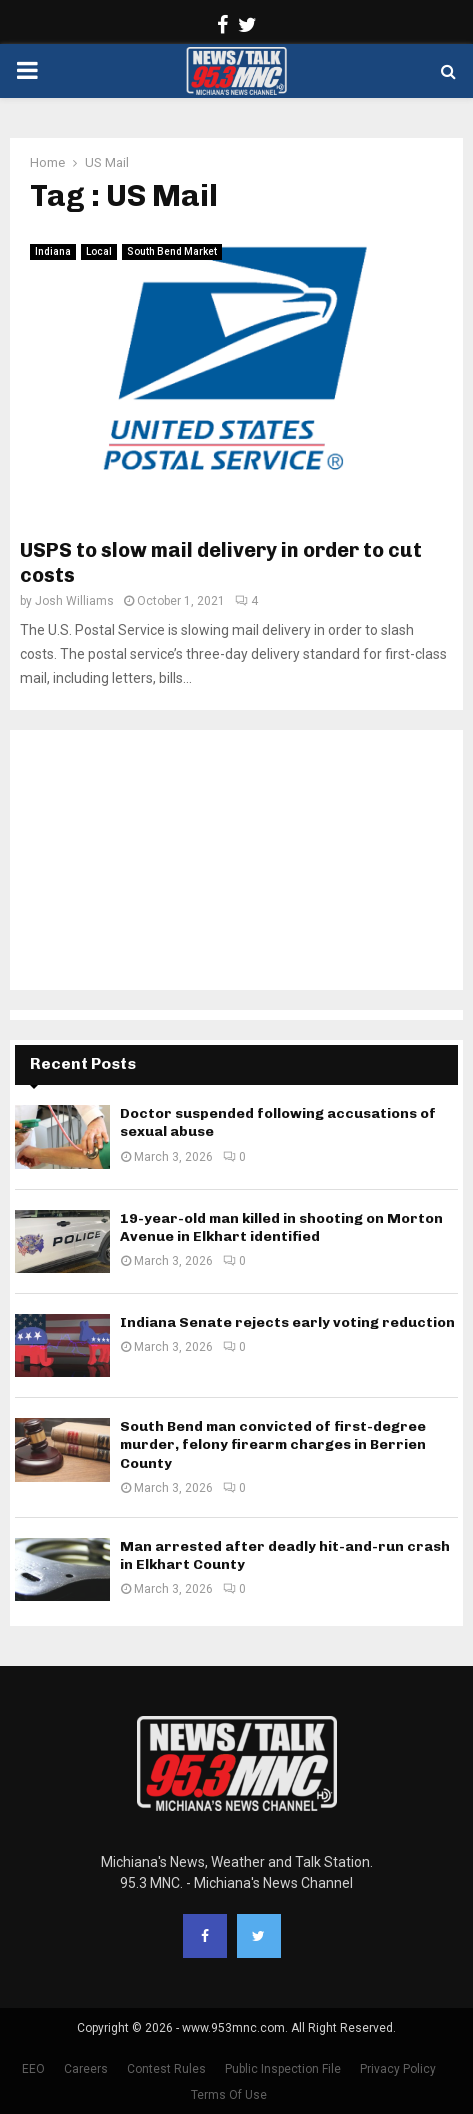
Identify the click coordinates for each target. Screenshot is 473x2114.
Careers (86, 2069)
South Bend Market (172, 251)
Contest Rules (166, 2069)
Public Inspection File (283, 2069)
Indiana (53, 251)
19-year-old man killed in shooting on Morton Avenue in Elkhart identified (281, 1227)
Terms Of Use (229, 2095)
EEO (33, 2069)
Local (99, 251)
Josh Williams (74, 601)
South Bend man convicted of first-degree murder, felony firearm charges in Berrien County (273, 1444)
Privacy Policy (398, 2069)
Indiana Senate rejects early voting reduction (287, 1322)
